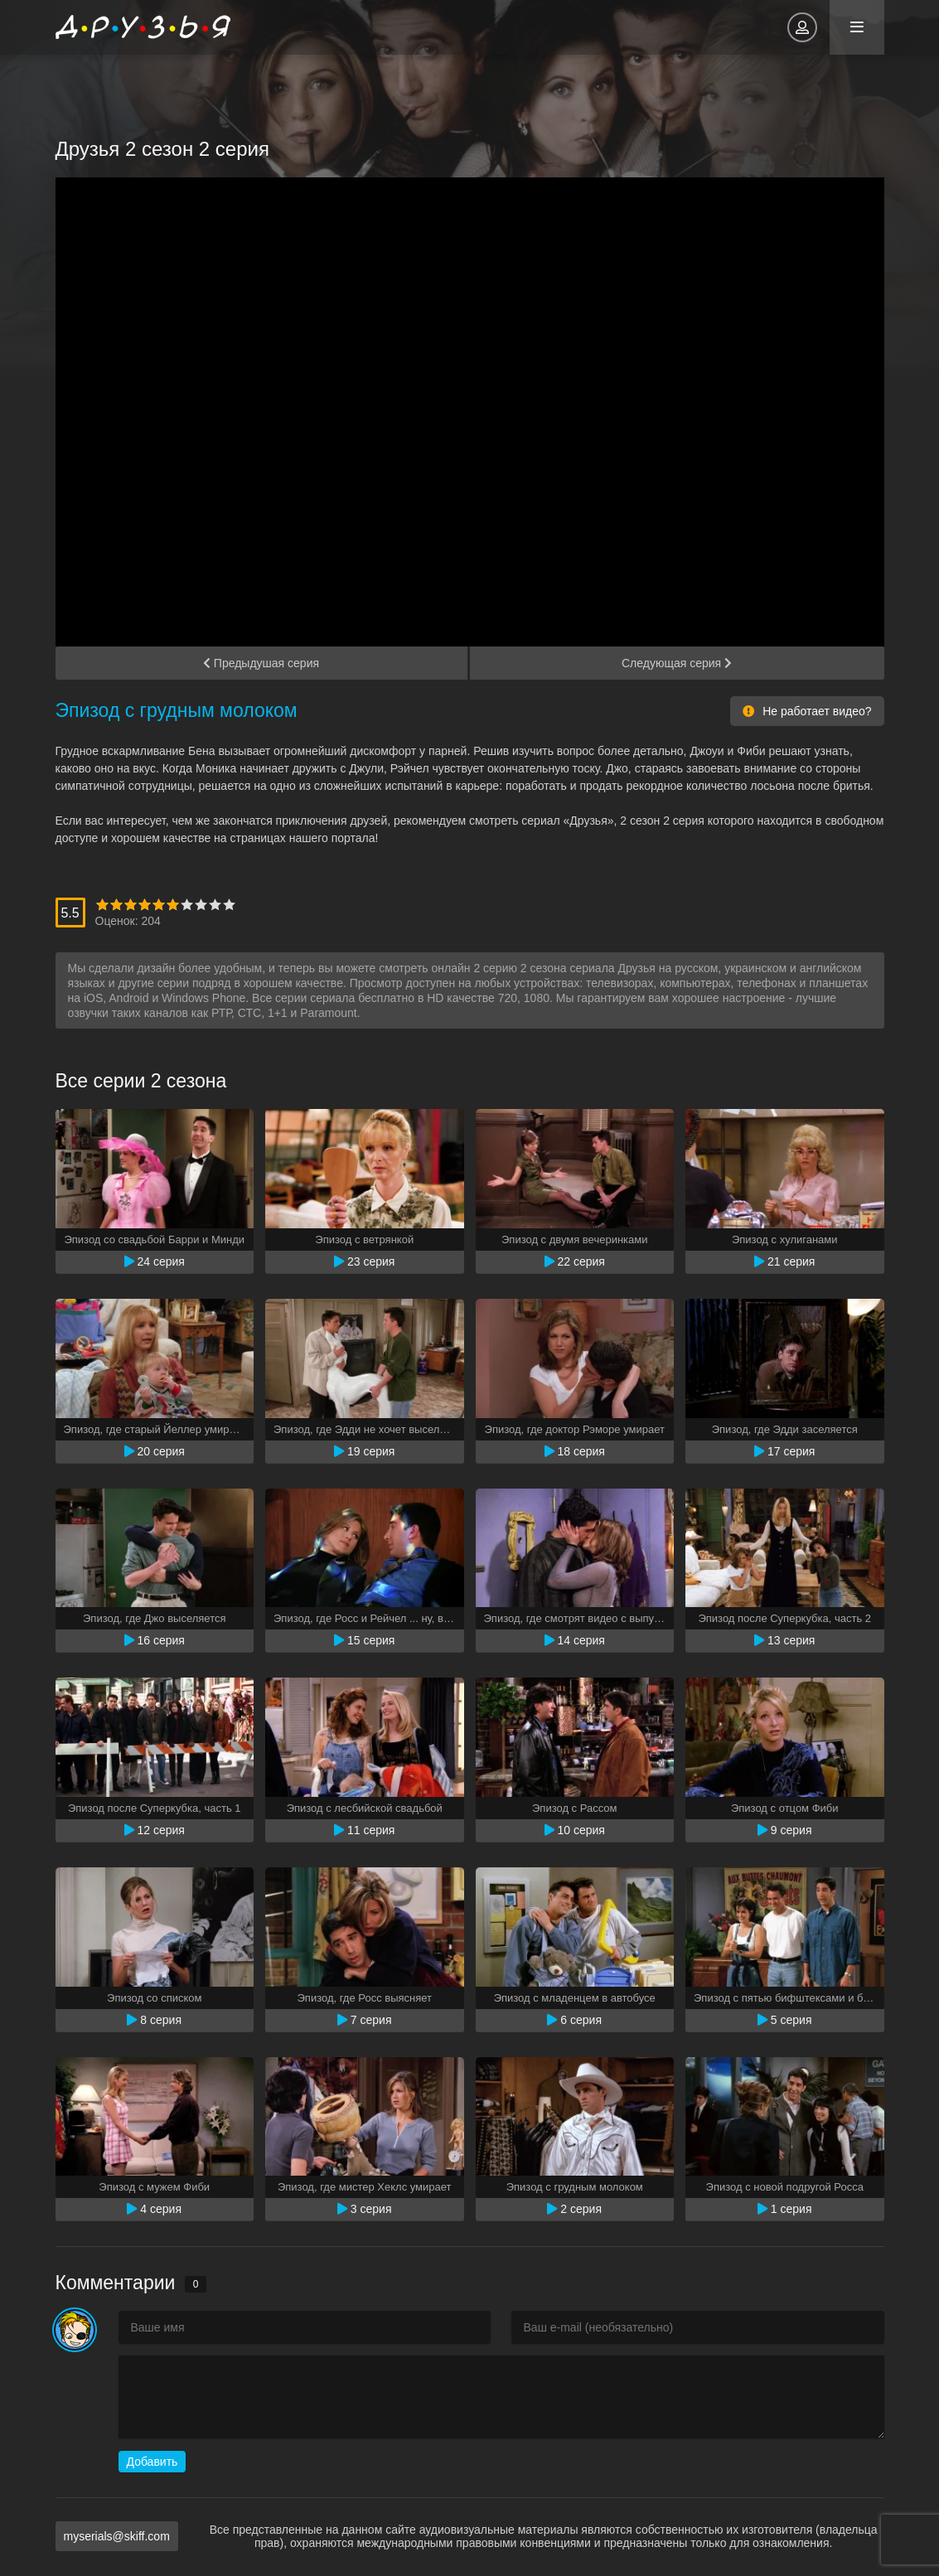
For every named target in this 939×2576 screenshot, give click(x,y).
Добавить (152, 2461)
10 (229, 905)
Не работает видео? (807, 711)
